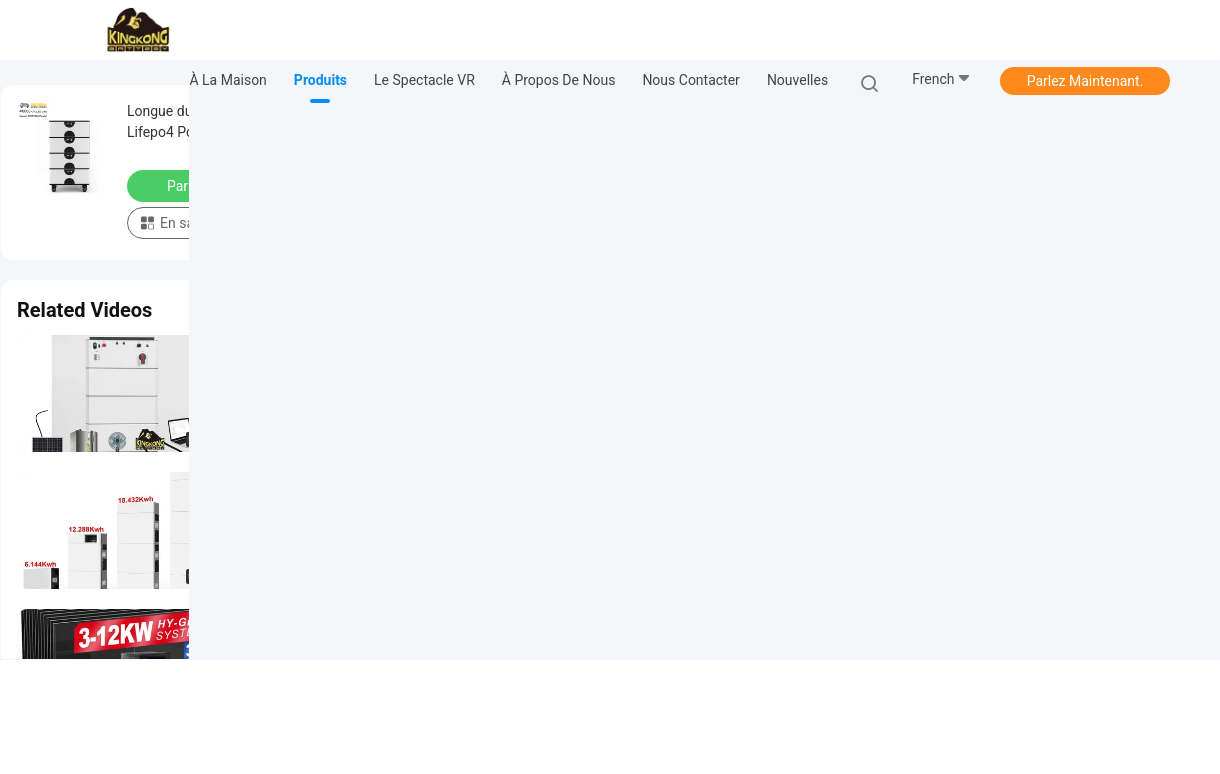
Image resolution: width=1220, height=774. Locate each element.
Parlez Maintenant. (1085, 81)
